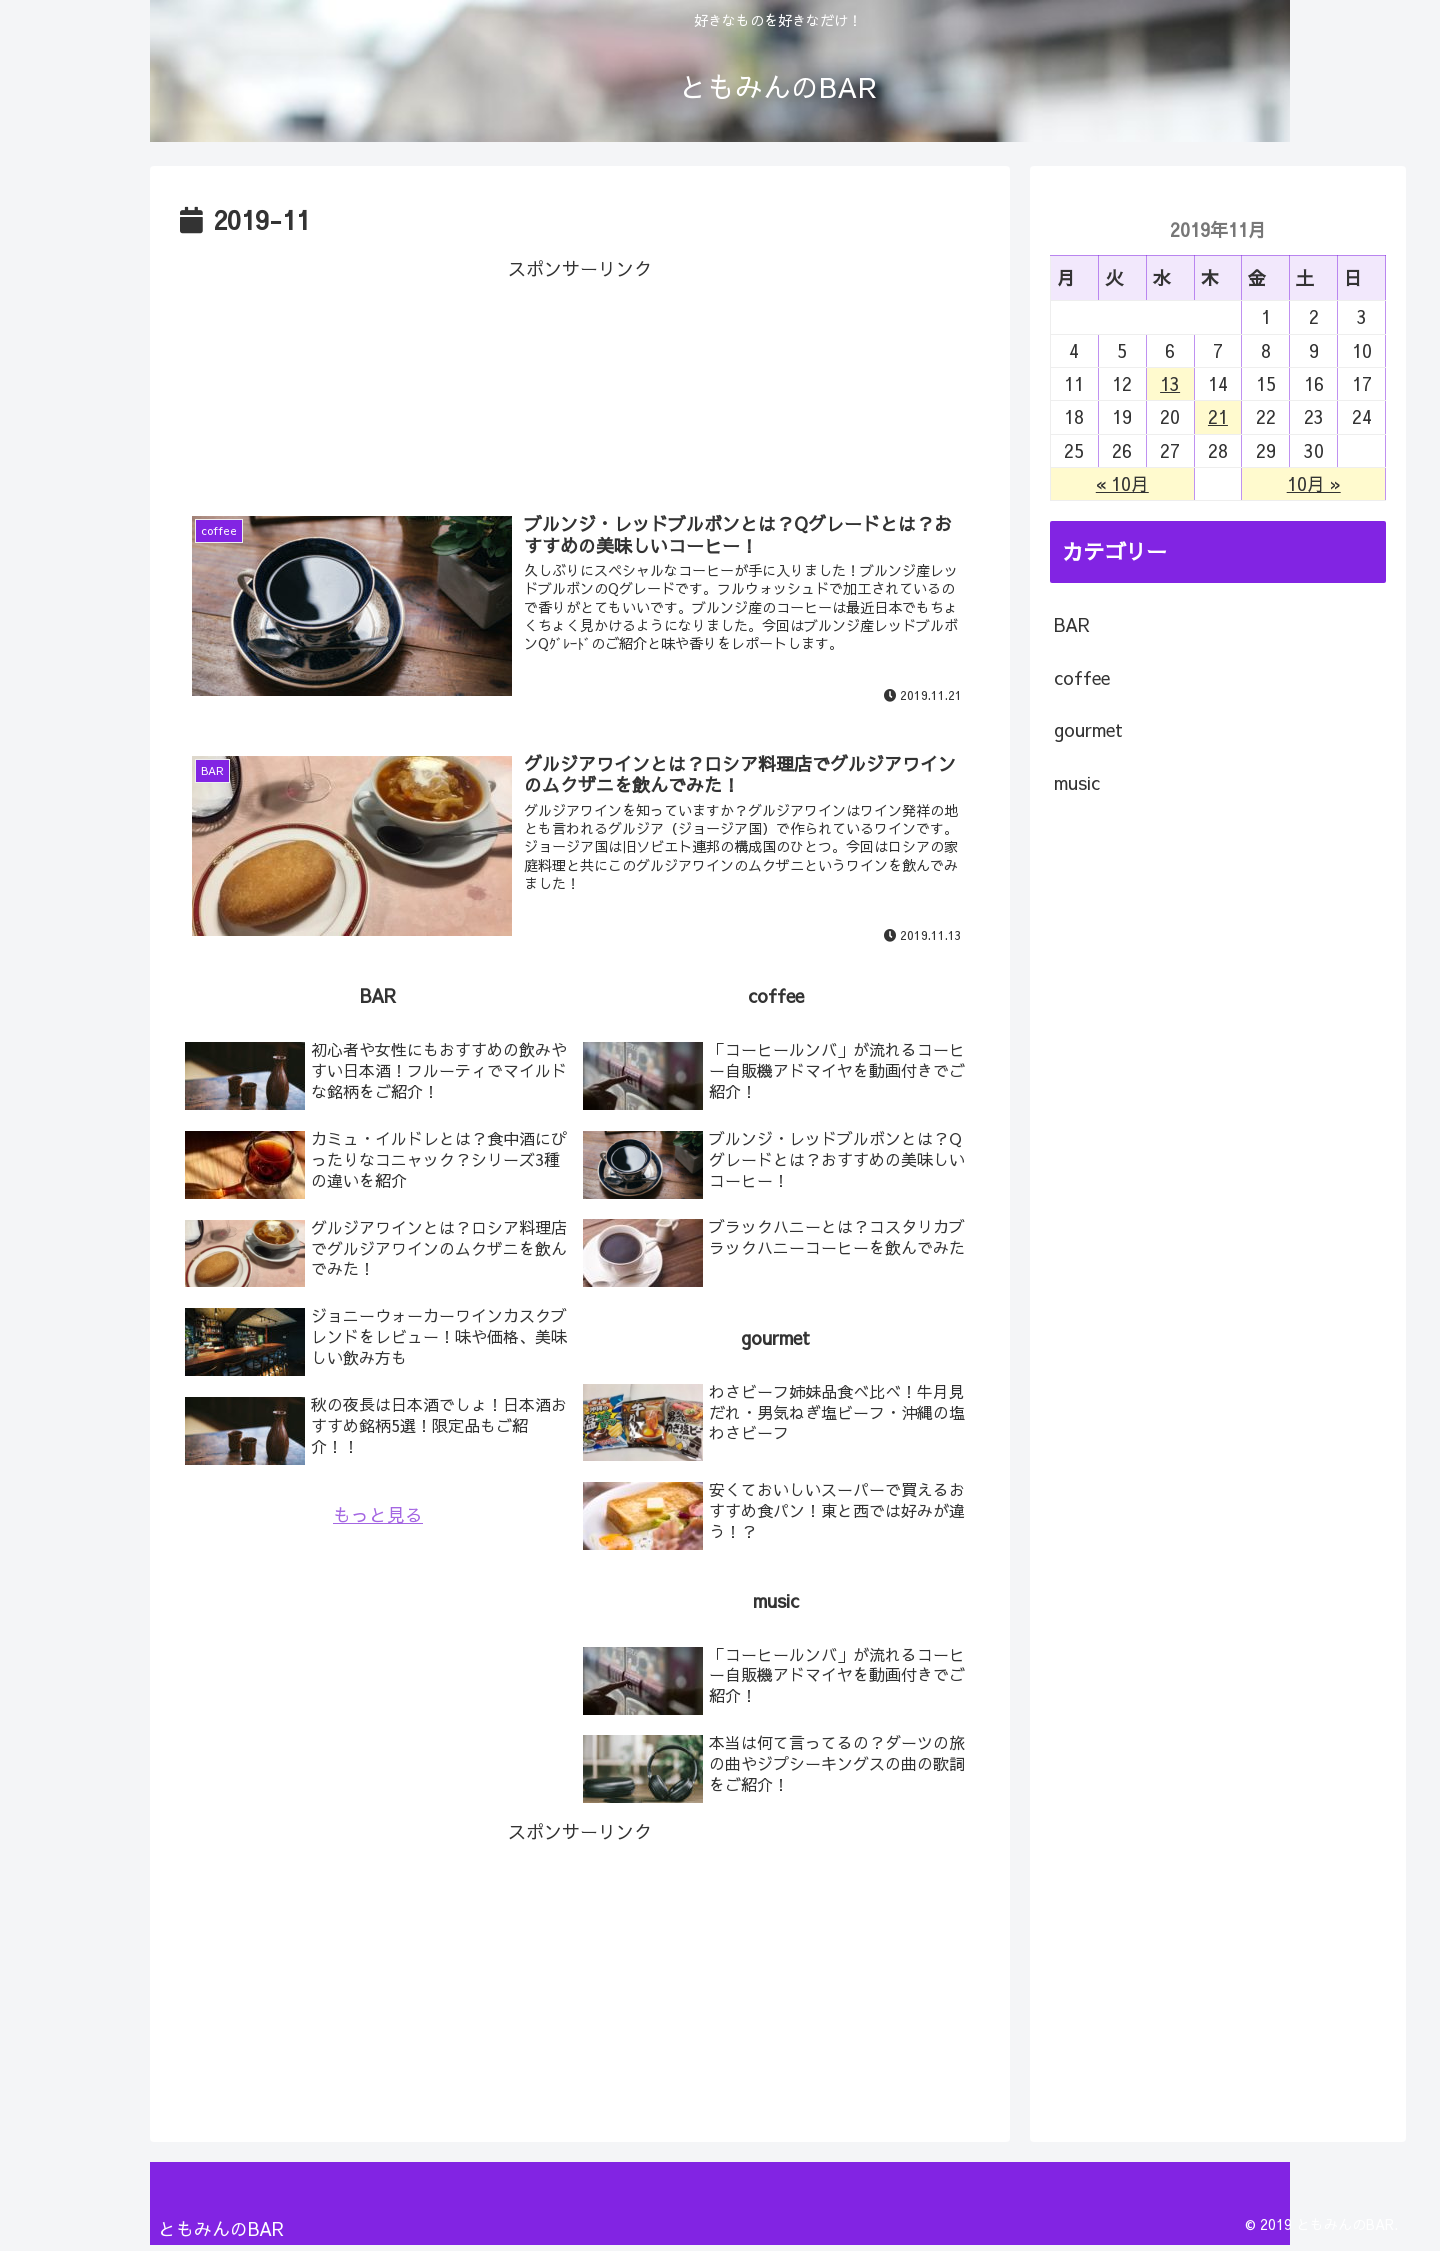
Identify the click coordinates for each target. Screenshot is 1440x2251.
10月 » (1314, 483)
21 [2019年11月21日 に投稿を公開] (1218, 416)
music (1077, 782)
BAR (1072, 624)
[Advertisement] (580, 377)
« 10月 (1122, 483)
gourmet (1088, 729)
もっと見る (378, 1516)
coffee (1082, 677)
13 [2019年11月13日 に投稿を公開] (1170, 383)
